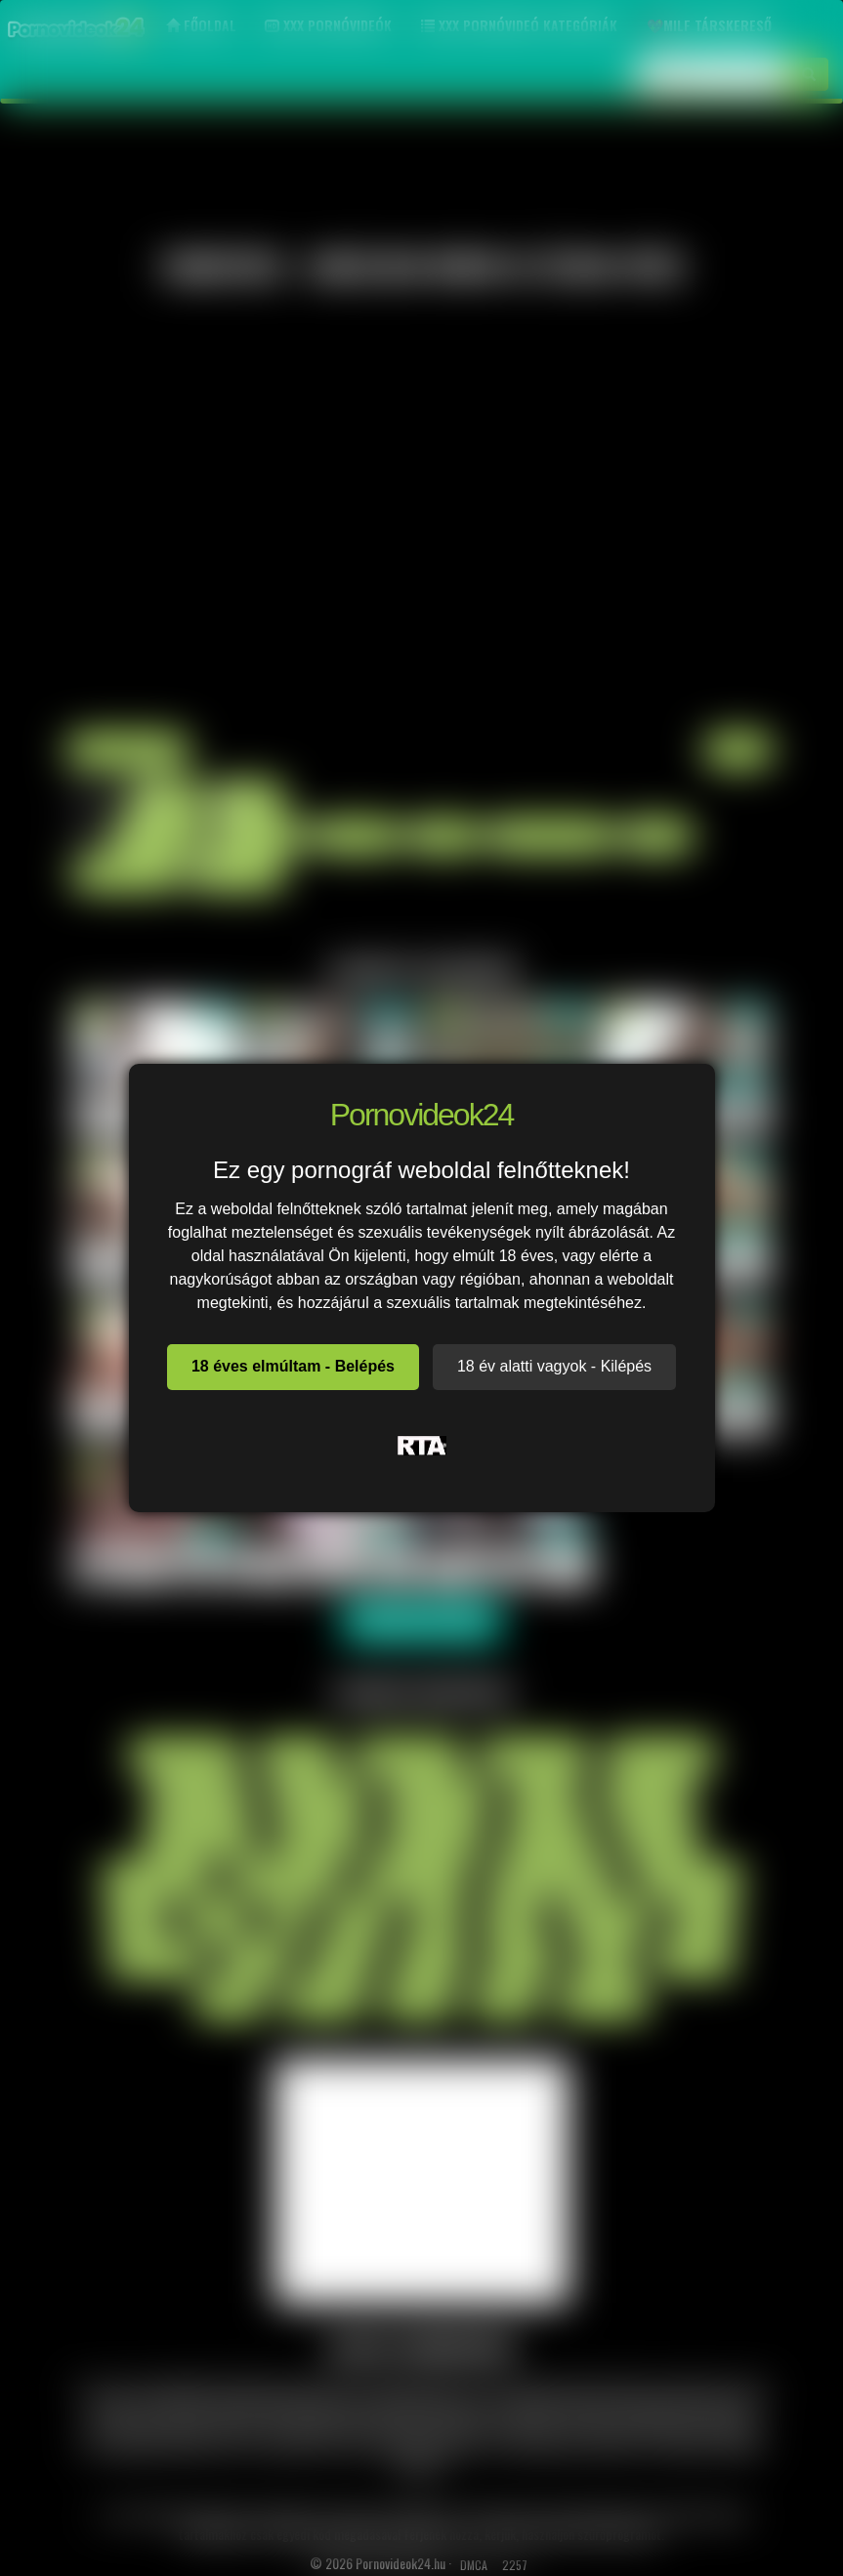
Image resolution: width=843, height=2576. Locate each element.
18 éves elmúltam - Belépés (293, 1366)
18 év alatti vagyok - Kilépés (554, 1366)
